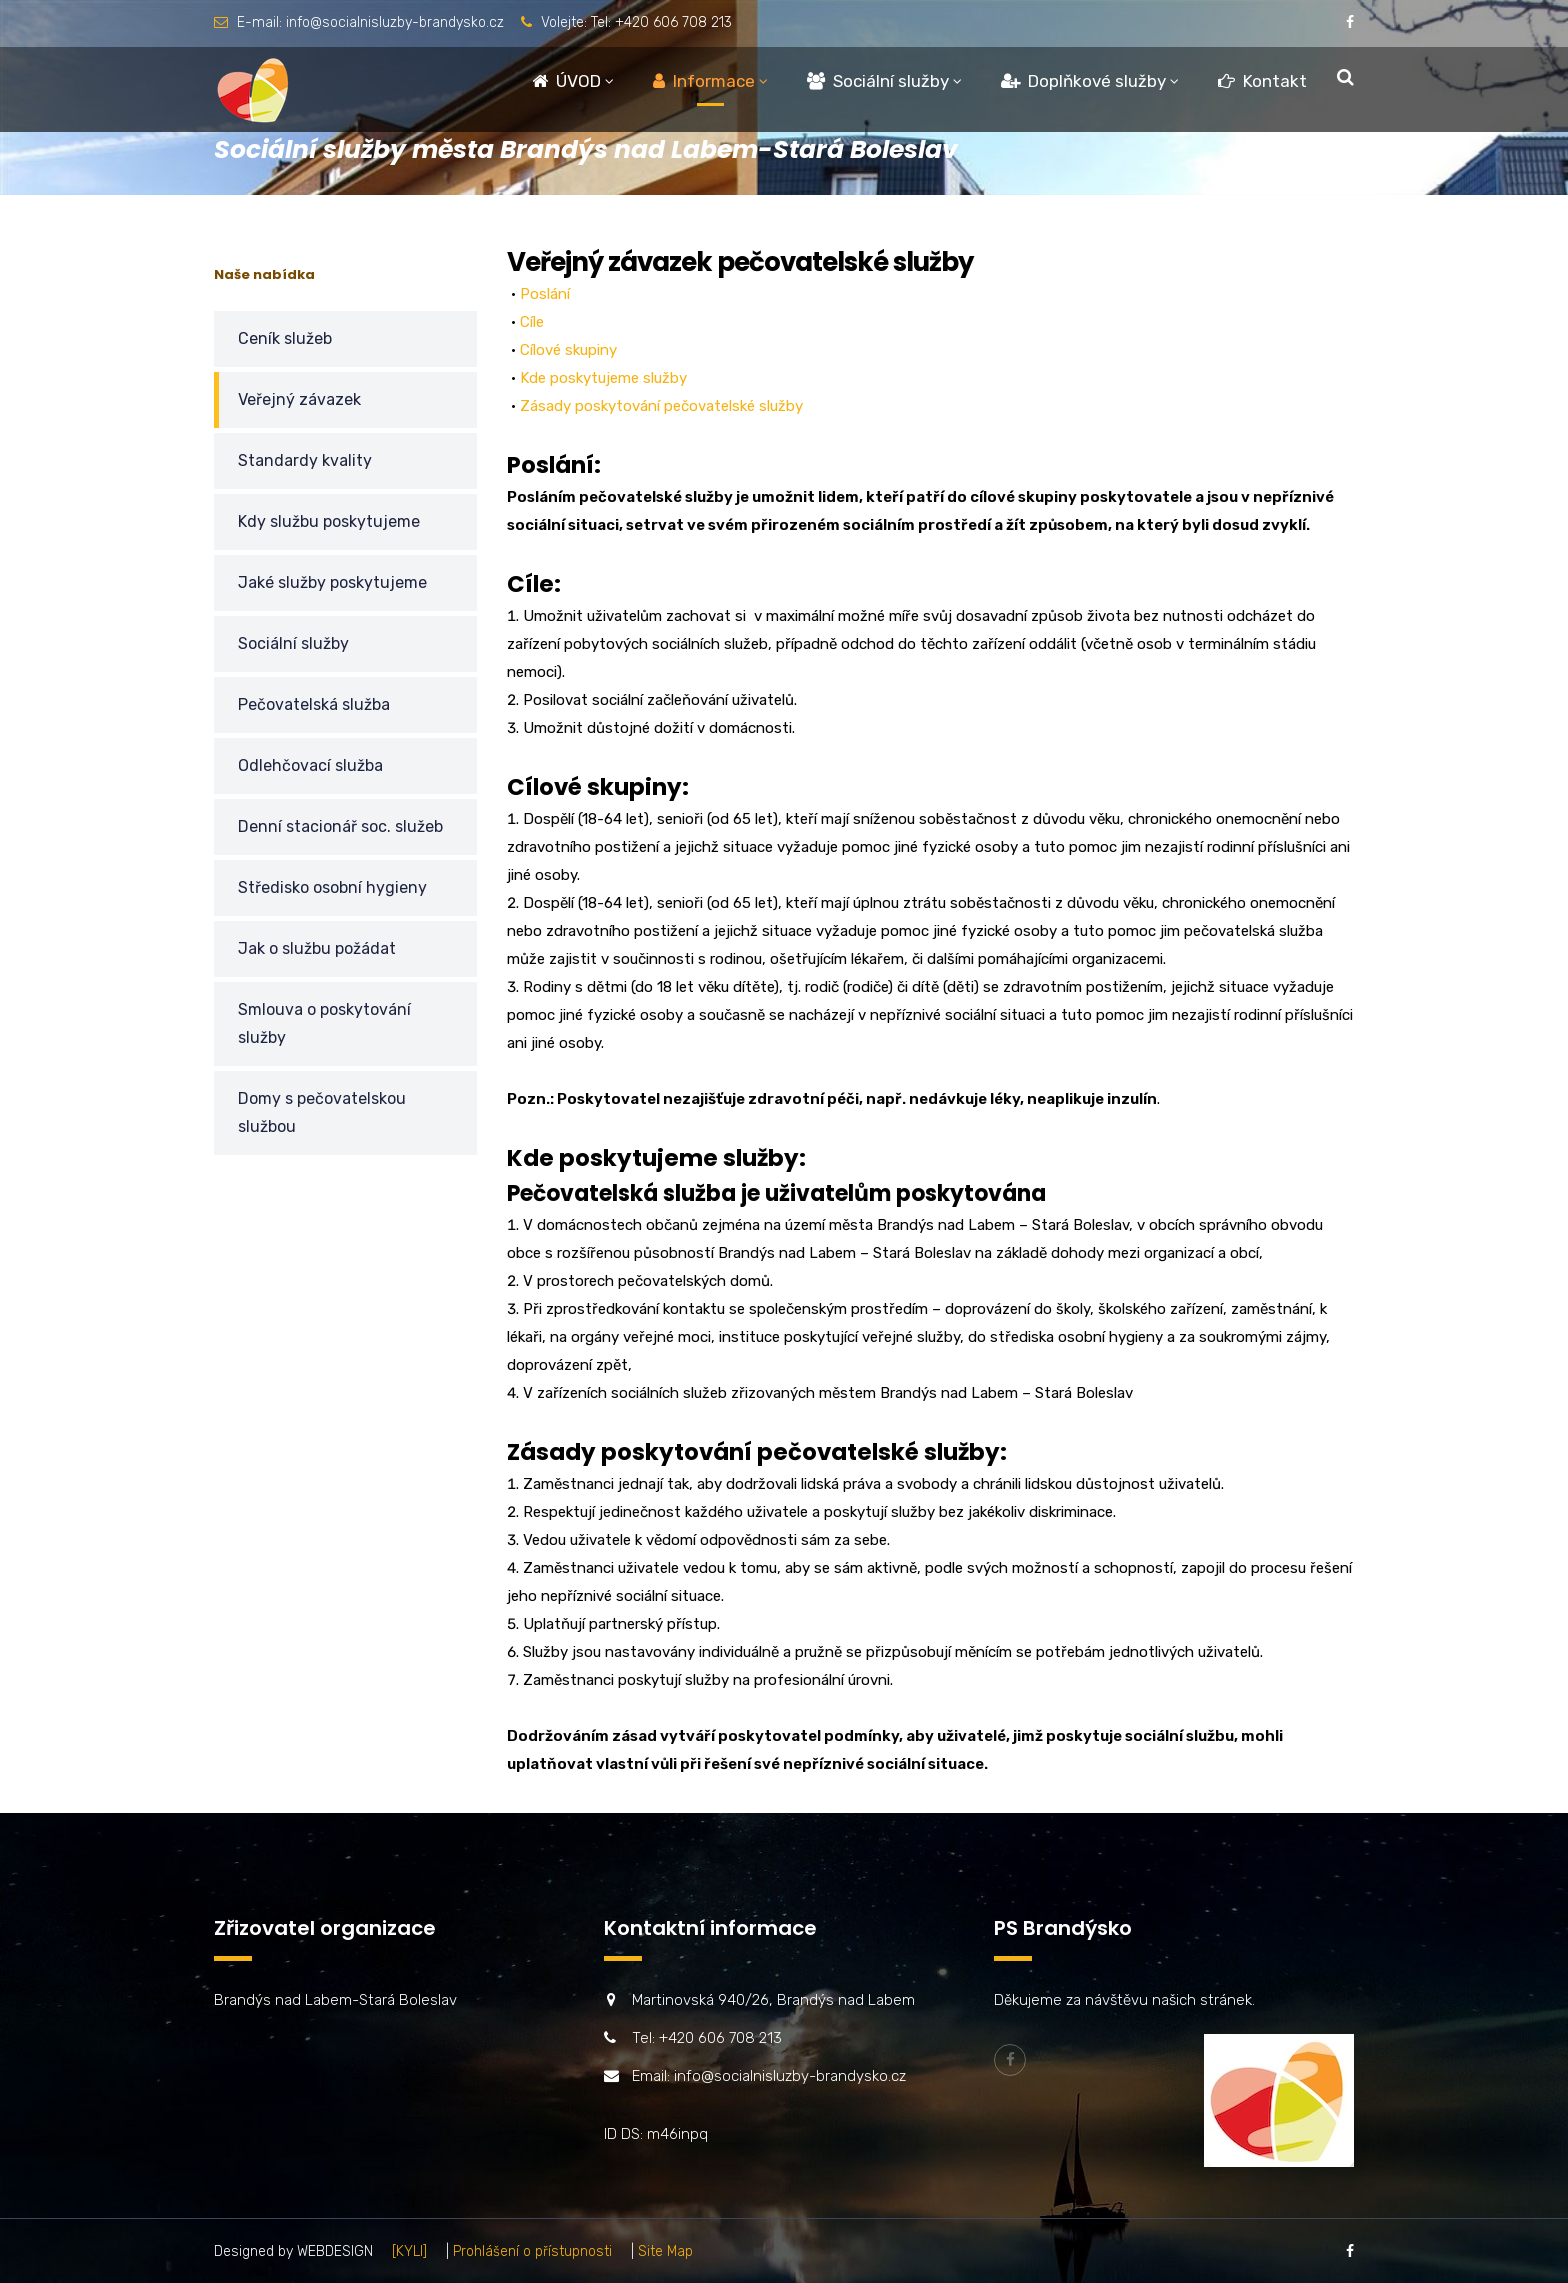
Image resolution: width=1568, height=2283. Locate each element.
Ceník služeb (285, 338)
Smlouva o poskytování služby (324, 1023)
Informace (704, 81)
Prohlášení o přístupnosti (532, 2251)
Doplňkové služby (1083, 81)
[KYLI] (409, 2251)
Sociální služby (878, 81)
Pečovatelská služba (314, 704)
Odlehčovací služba (310, 765)
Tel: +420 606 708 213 (661, 22)
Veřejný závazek (299, 399)
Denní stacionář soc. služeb (340, 826)
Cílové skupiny (568, 350)
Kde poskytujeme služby (603, 378)
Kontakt (1262, 81)
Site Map (665, 2251)
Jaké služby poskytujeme (332, 582)
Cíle (532, 322)
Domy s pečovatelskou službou (322, 1112)
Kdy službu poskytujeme (329, 521)
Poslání (545, 294)
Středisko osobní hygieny (332, 887)
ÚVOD (566, 81)
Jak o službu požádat (317, 948)
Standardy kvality (305, 460)
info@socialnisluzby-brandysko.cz (395, 22)
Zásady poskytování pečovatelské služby (661, 406)
